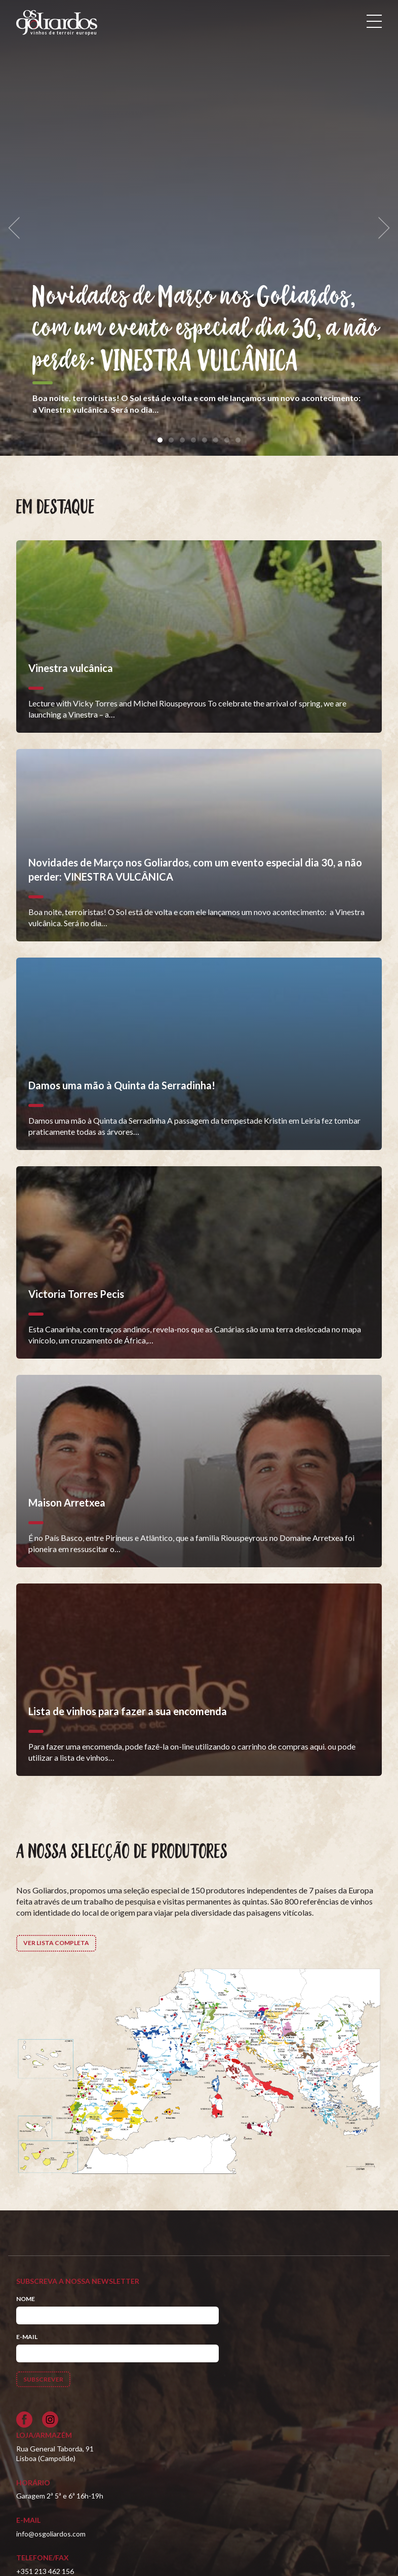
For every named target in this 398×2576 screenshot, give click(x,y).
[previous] (17, 228)
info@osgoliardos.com (51, 2533)
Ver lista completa (56, 1943)
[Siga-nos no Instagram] (50, 2419)
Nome (25, 2299)
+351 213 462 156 (45, 2571)
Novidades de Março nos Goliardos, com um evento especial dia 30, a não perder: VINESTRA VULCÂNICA (205, 329)
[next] (381, 228)
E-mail (26, 2337)
